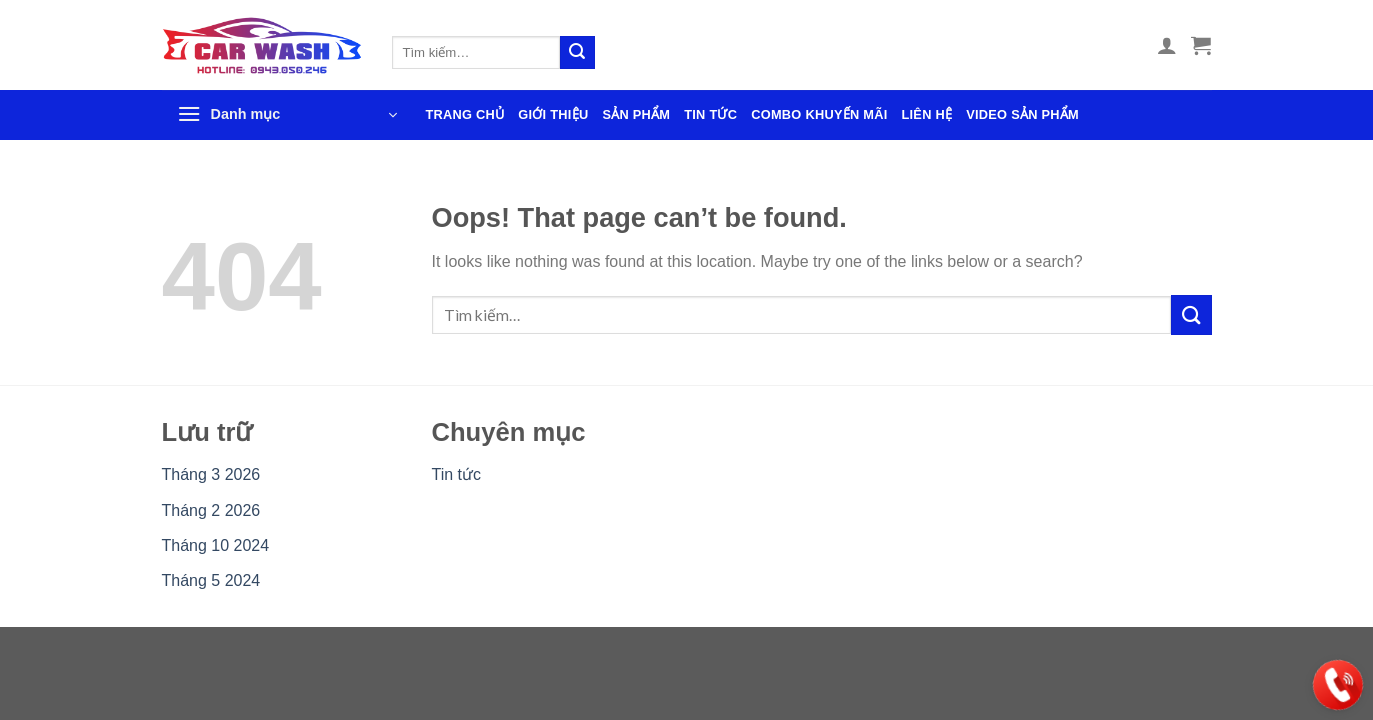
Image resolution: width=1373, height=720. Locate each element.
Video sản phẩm (1022, 114)
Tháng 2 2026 (211, 510)
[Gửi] (577, 53)
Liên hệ (926, 114)
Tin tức (710, 114)
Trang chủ (465, 114)
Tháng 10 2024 (216, 545)
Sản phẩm (636, 114)
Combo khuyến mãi (819, 114)
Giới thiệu (553, 114)
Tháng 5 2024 (211, 580)
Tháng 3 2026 (211, 474)
